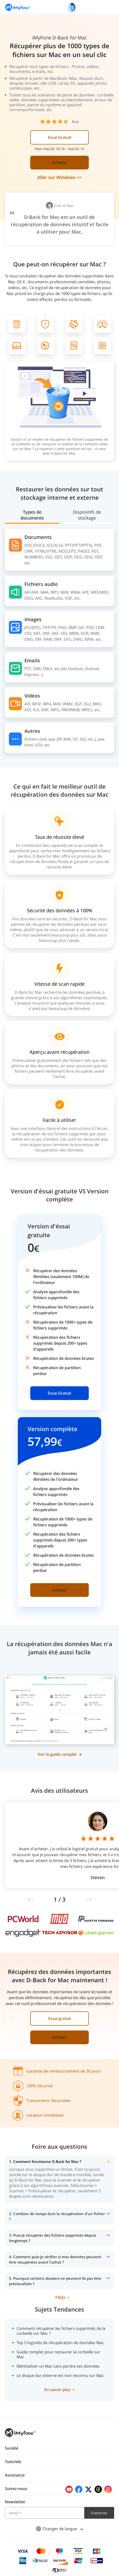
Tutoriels (13, 2461)
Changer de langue (59, 2528)
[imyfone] (17, 7)
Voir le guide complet (59, 1754)
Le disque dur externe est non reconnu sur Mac (60, 2375)
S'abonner (99, 2513)
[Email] (44, 2513)
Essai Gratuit (59, 137)
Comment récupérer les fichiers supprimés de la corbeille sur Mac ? (61, 2331)
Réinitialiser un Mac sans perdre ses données (58, 2366)
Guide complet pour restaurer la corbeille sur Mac (58, 2354)
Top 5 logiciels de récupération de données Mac (60, 2342)
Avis (75, 121)
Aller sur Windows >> (59, 177)
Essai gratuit (59, 2018)
